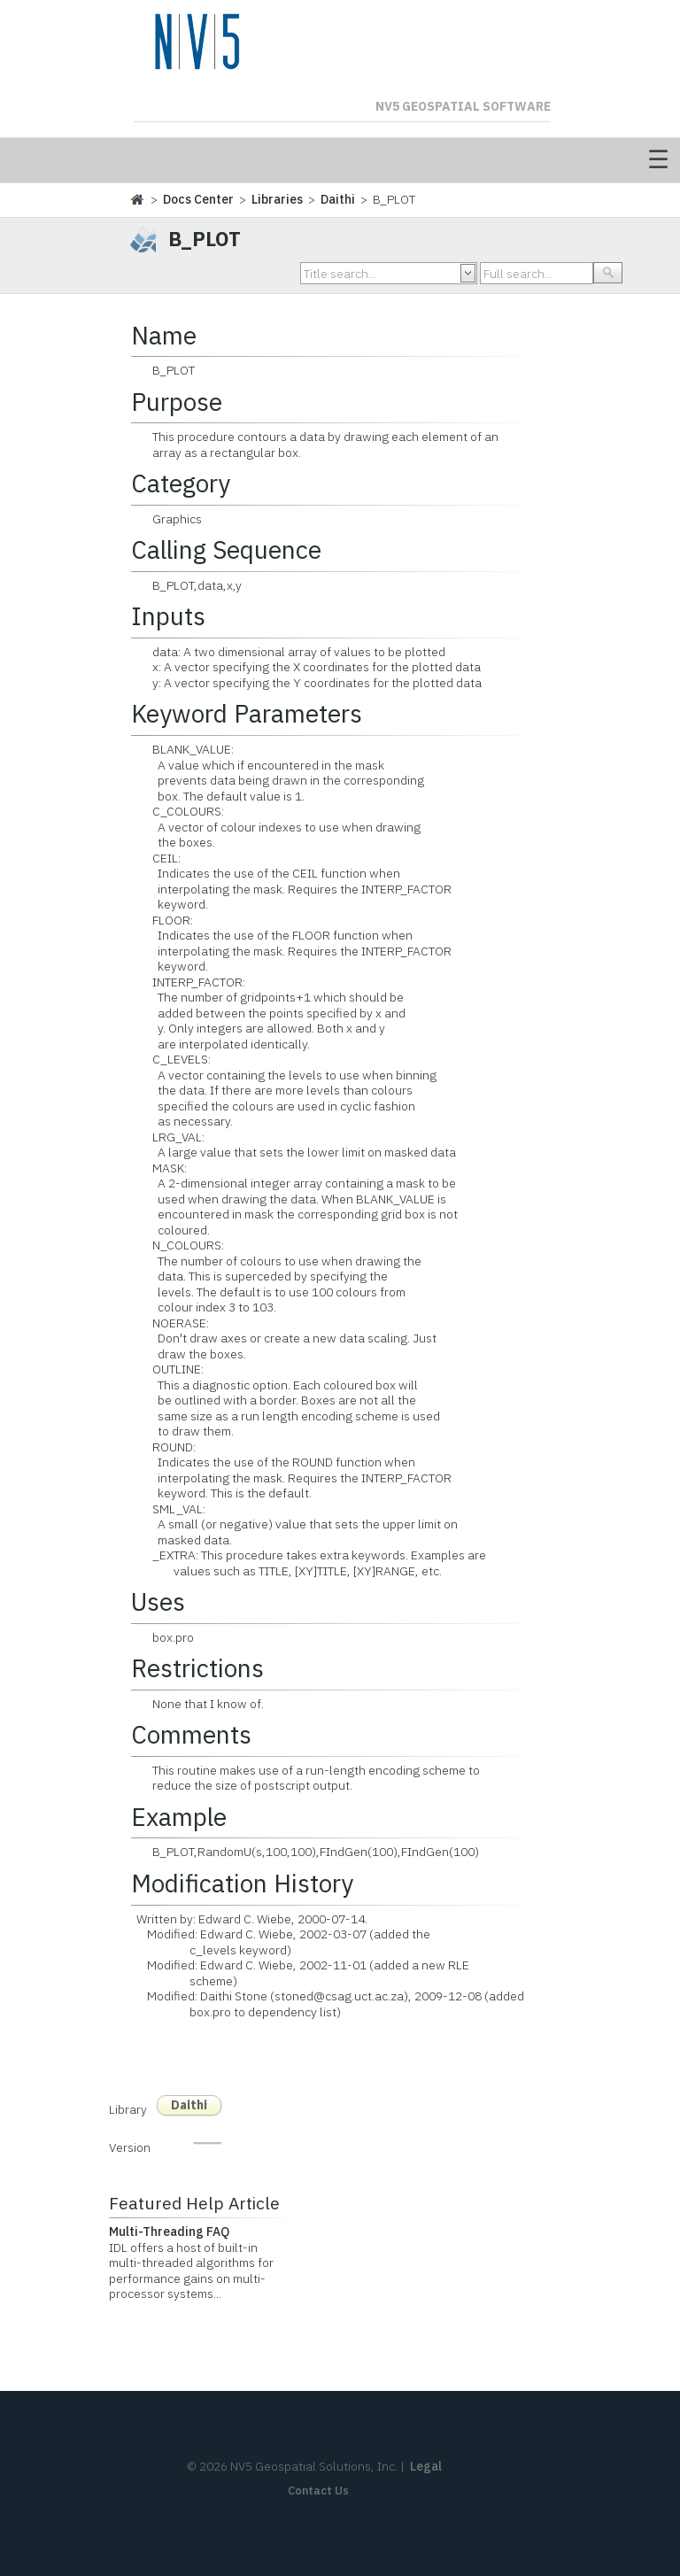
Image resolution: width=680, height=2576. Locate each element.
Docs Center (198, 199)
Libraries (277, 199)
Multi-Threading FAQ (169, 2231)
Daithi (338, 199)
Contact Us (318, 2490)
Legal (426, 2466)
